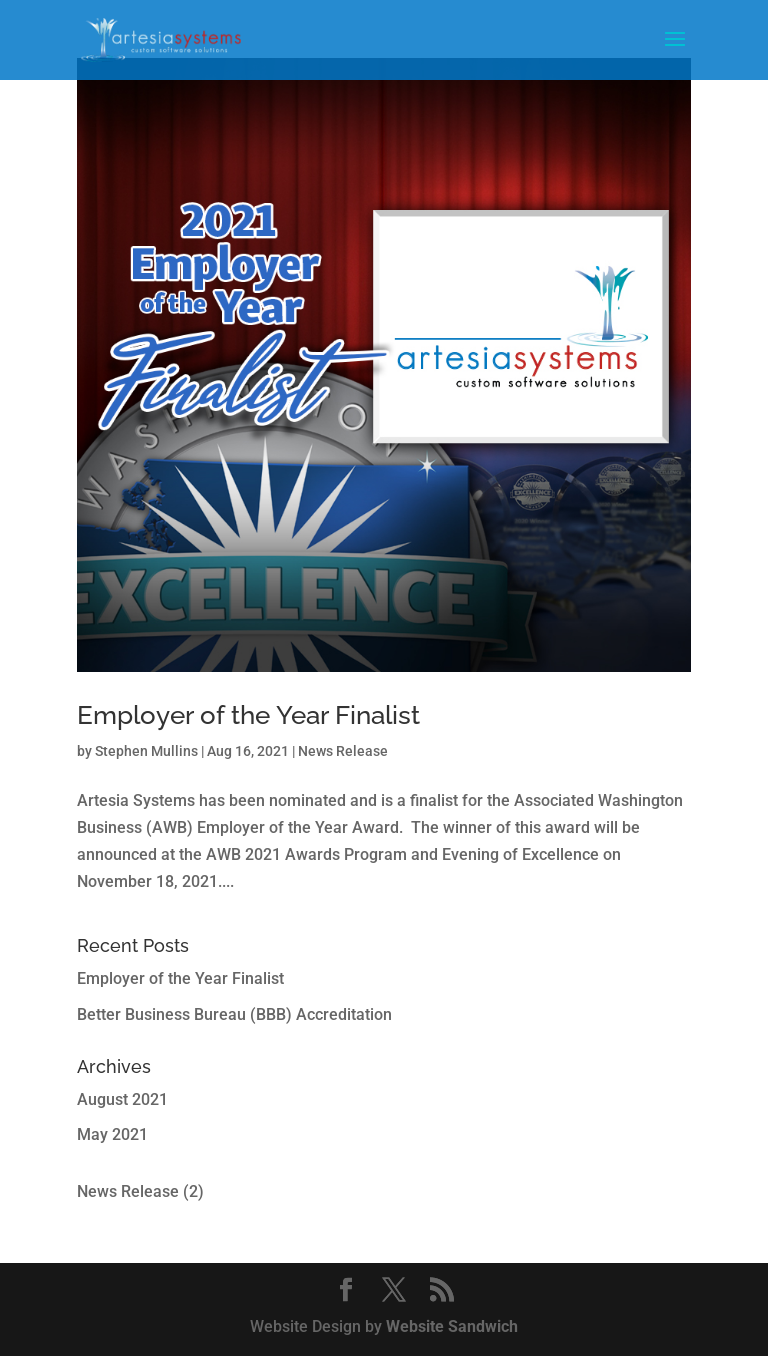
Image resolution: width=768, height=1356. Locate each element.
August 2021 (122, 1099)
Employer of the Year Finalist (248, 715)
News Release (343, 751)
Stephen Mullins (146, 751)
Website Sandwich (452, 1326)
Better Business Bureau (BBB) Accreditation (234, 1014)
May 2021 (112, 1134)
